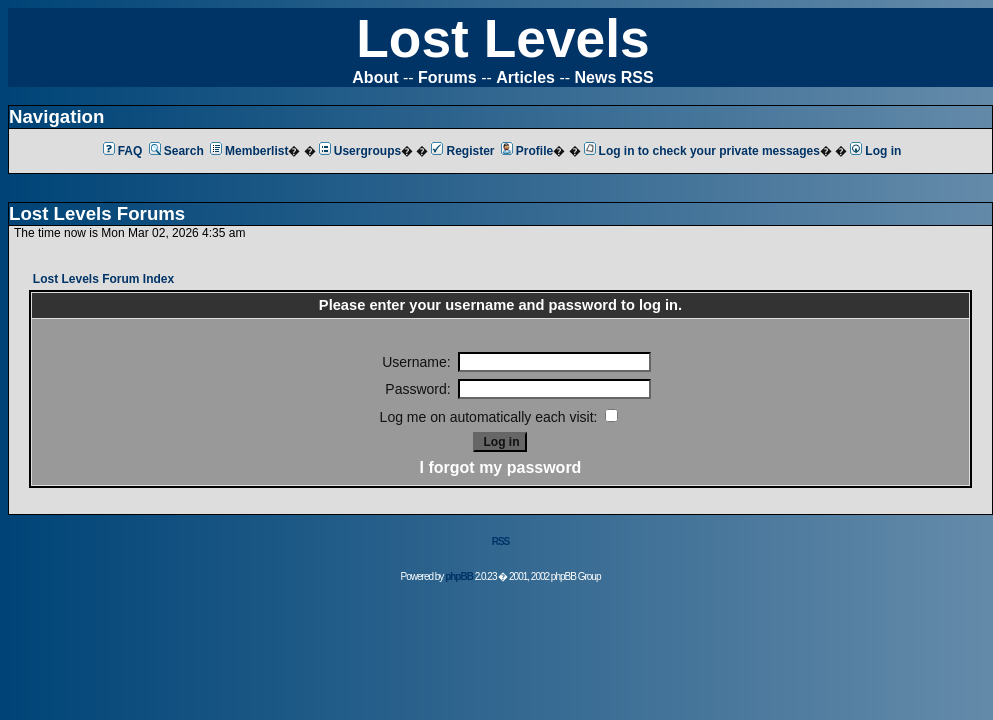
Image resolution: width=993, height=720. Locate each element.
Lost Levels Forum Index (103, 279)
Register (462, 151)
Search (176, 151)
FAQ (123, 151)
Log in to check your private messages (702, 151)
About (375, 77)
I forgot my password (501, 467)
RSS (501, 541)
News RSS (614, 77)
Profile (527, 151)
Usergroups (360, 151)
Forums (447, 77)
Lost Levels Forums (97, 213)
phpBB (459, 576)
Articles (525, 77)
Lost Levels (502, 38)
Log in (875, 151)
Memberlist (249, 151)
